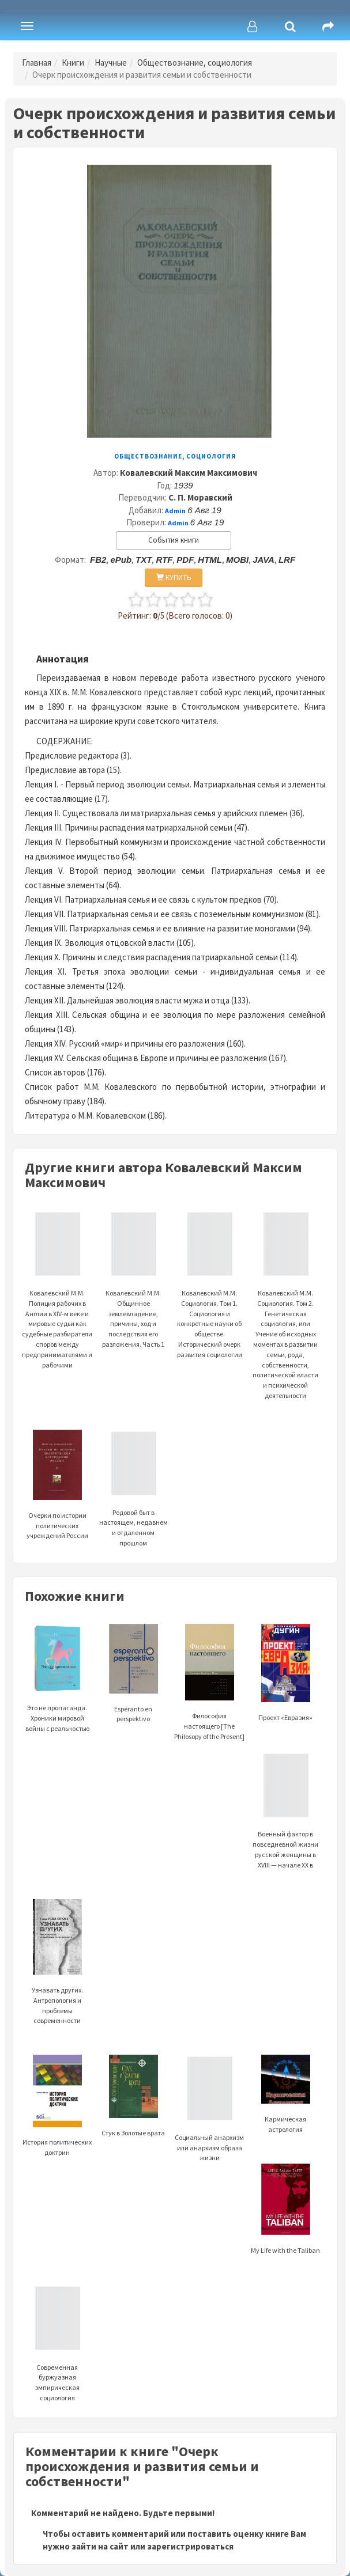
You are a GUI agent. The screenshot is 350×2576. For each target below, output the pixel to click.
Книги (73, 62)
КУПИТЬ (173, 577)
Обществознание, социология (194, 62)
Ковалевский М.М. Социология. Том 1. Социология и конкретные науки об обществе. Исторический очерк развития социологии (209, 1299)
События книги (173, 540)
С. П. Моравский (200, 497)
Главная (36, 62)
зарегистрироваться (190, 2546)
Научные (111, 62)
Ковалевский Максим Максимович (188, 472)
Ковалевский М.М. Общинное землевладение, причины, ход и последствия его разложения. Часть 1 (133, 1293)
